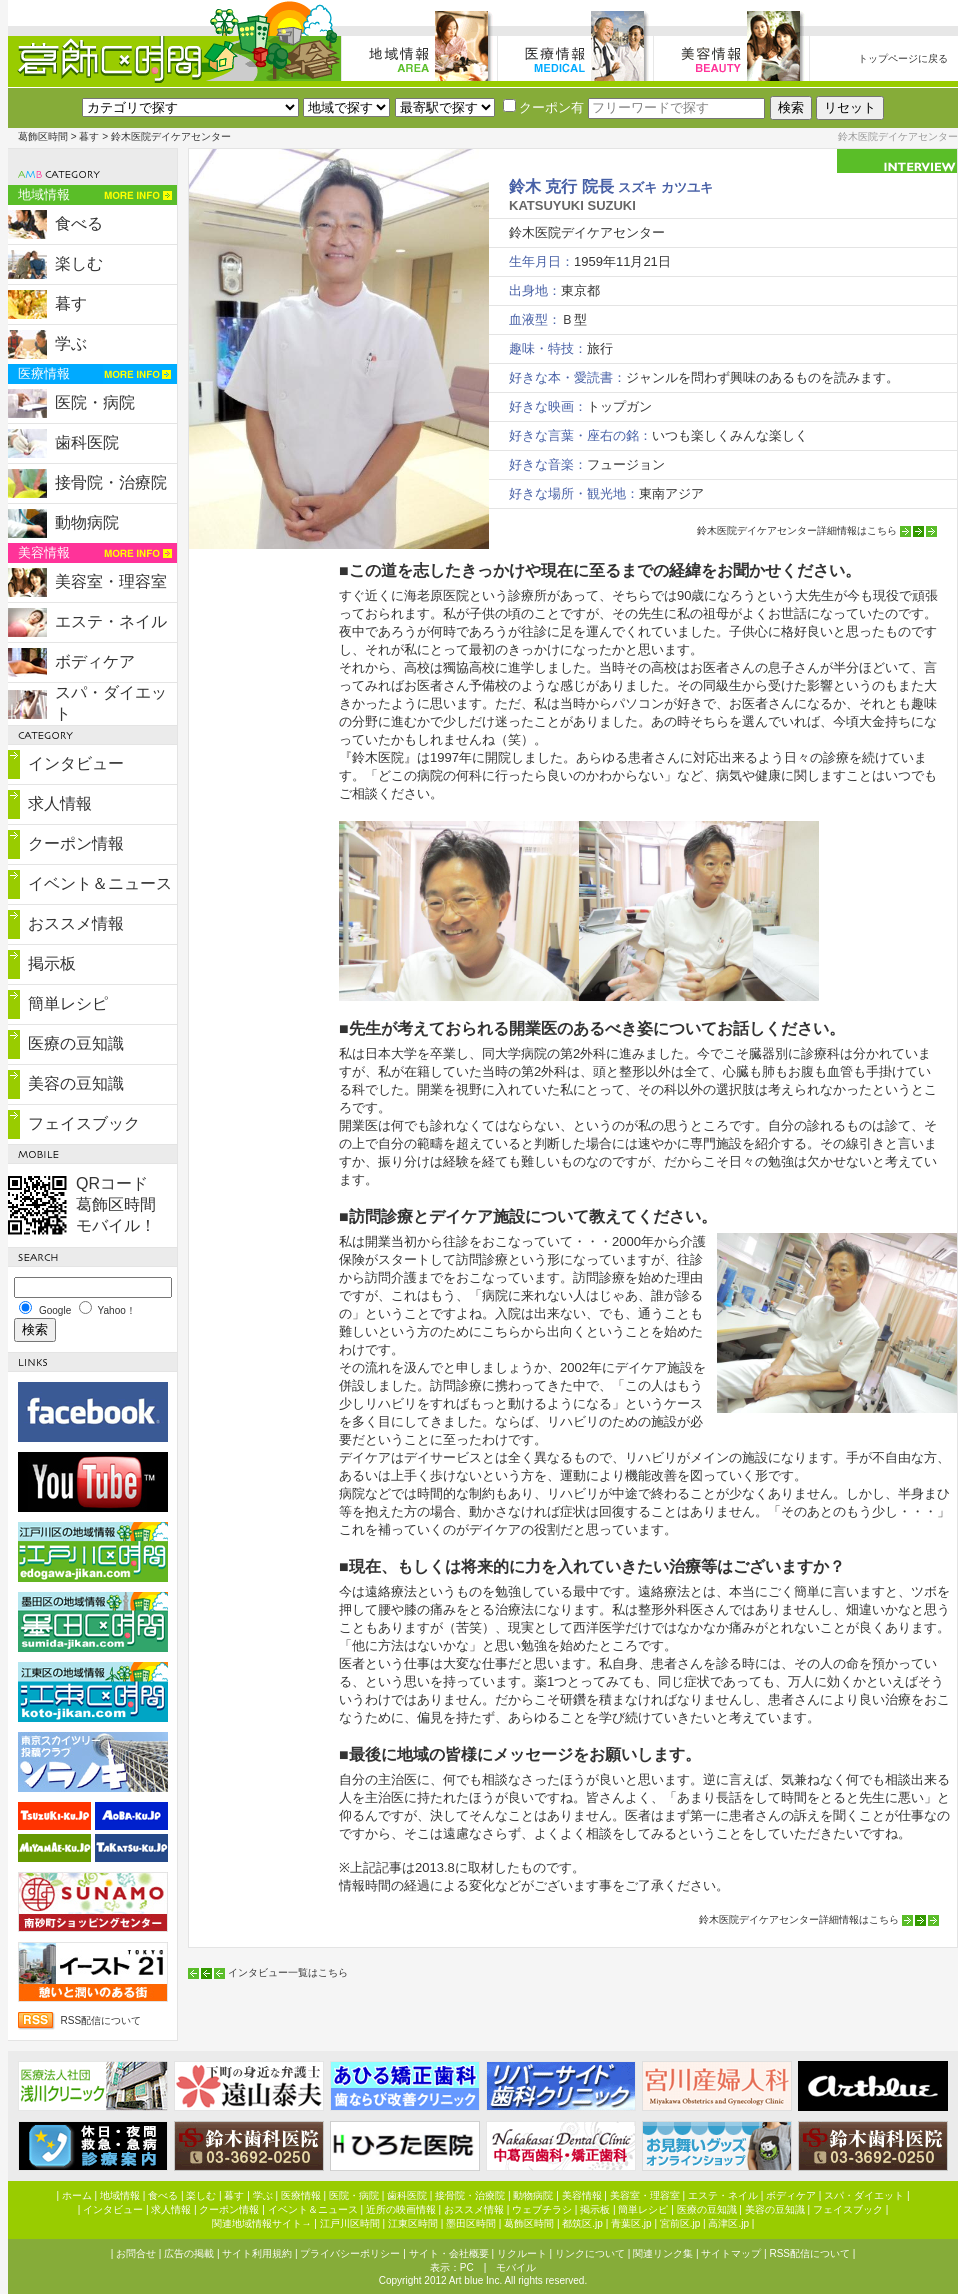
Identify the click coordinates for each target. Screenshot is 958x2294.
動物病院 (87, 522)
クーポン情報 (76, 843)
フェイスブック (84, 1123)
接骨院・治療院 (111, 482)
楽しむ (79, 263)
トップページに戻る (903, 58)
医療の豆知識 (76, 1043)
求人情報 (60, 803)
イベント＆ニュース (100, 883)
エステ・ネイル (111, 621)
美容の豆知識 (76, 1083)
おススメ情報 (76, 923)
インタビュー (76, 763)
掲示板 (52, 963)
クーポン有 (543, 107)
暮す (89, 136)
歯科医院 (87, 442)
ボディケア (95, 661)
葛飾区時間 (43, 136)
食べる (79, 223)
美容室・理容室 (111, 581)
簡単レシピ (68, 1003)
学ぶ (71, 343)
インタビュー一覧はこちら (288, 1972)
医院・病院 (95, 402)
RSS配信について (101, 2020)
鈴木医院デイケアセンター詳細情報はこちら (797, 530)
